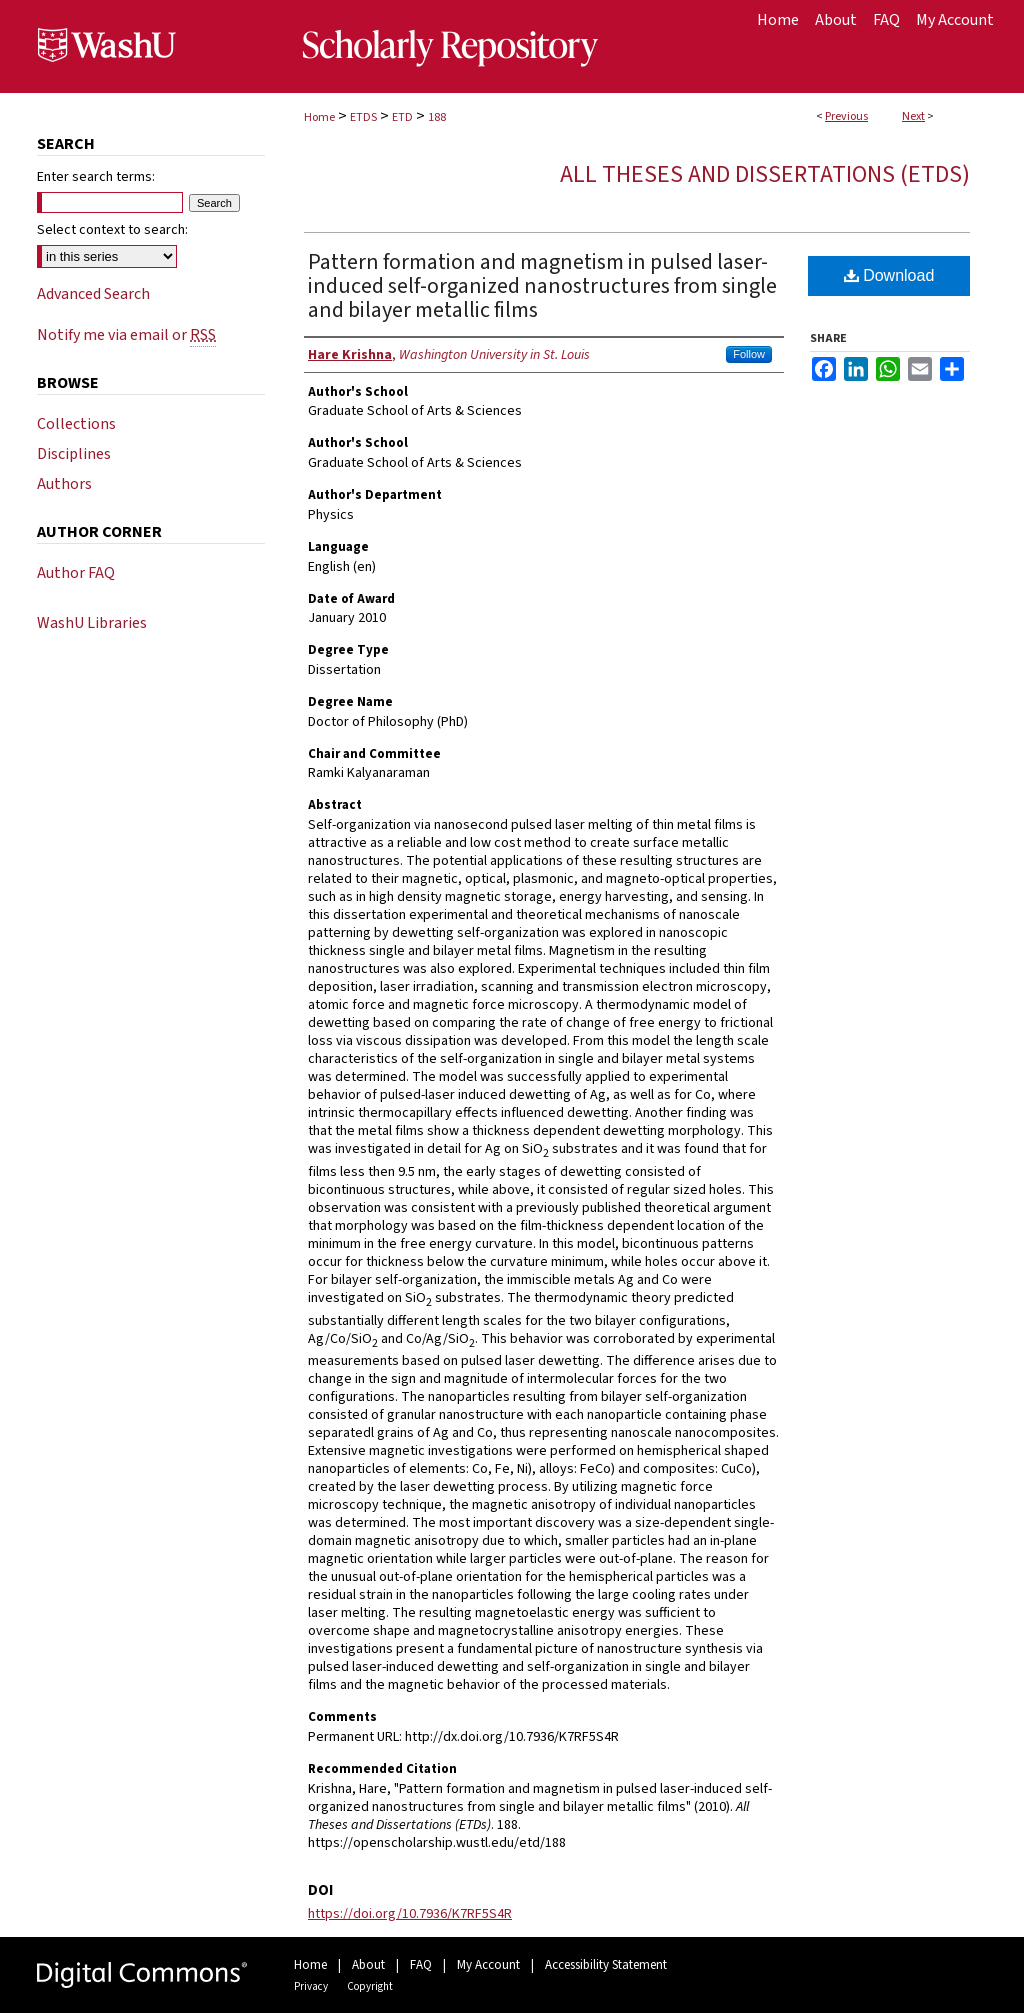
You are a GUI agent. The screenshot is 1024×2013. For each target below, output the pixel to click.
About (368, 1965)
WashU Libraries (92, 623)
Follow (749, 354)
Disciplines (74, 454)
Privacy (311, 1986)
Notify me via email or (126, 335)
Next (913, 116)
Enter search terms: (96, 177)
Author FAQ (76, 573)
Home (319, 117)
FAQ (421, 1965)
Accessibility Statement (606, 1965)
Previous (846, 116)
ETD (402, 117)
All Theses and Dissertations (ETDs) (765, 174)
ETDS (363, 117)
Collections (76, 424)
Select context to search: (112, 230)
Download (889, 275)
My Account (488, 1965)
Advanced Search (93, 294)
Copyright (370, 1986)
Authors (64, 484)
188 (437, 117)
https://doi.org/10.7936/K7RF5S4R (410, 1914)
